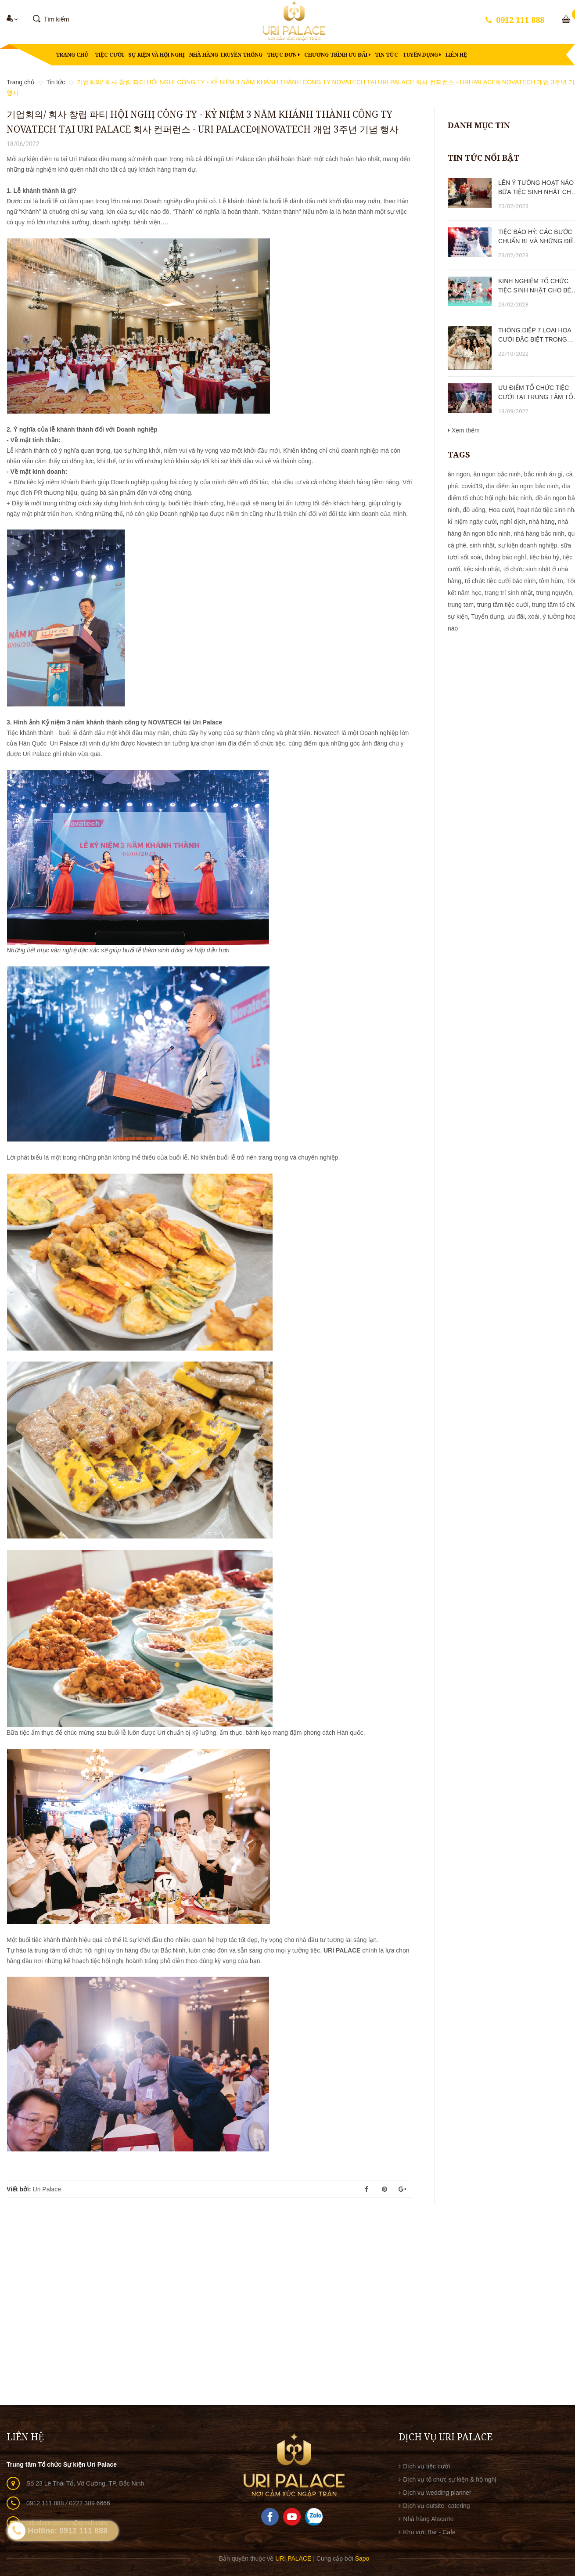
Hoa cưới (501, 509)
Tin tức (386, 54)
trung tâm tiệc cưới (502, 604)
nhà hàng (541, 521)
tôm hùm (551, 580)
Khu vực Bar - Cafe (429, 2532)
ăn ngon (459, 474)
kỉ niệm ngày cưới (472, 521)
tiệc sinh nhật (482, 569)
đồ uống (474, 509)
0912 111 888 (520, 19)
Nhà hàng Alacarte (428, 2518)
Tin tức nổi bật (483, 157)
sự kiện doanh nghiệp (527, 545)
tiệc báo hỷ (544, 557)
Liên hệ (456, 54)
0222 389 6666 (89, 2503)
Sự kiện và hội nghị (156, 54)
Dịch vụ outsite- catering (436, 2505)
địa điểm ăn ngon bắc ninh (522, 486)
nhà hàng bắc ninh (539, 533)
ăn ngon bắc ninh (497, 474)
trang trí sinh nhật (508, 592)
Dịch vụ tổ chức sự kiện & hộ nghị (449, 2479)
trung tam (461, 604)
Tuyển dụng (421, 54)
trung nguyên (554, 592)
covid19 (471, 486)
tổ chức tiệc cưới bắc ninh (500, 580)
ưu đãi (516, 616)
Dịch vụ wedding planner (437, 2492)
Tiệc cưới (109, 54)
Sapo (362, 2558)
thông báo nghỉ (505, 557)
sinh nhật (482, 545)
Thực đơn (283, 54)
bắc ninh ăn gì (543, 474)
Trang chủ (72, 54)
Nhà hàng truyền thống (225, 54)
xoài (533, 616)
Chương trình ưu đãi (337, 54)
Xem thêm (464, 430)
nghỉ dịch (512, 521)
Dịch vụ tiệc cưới (426, 2466)
